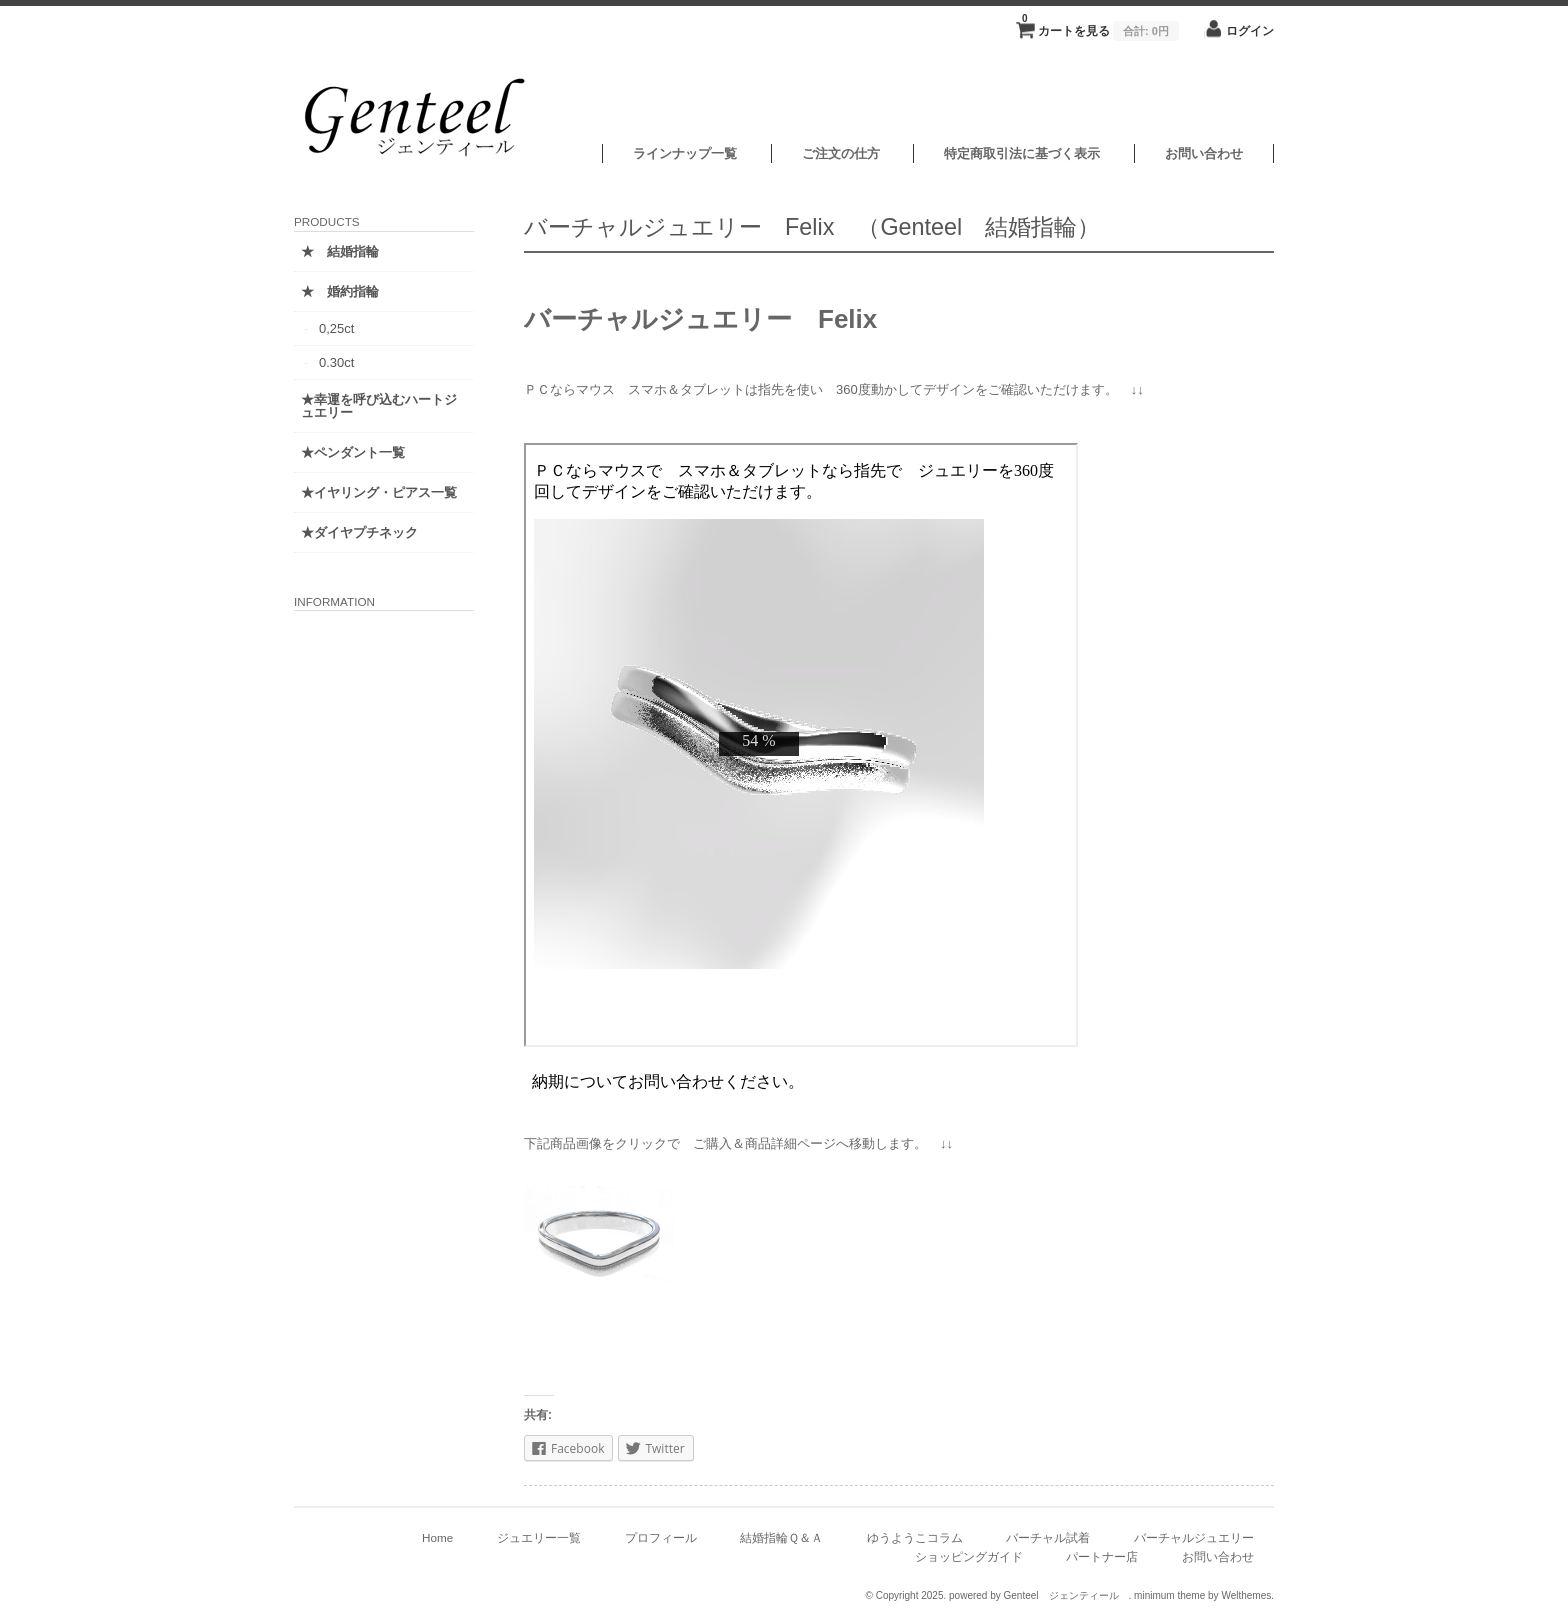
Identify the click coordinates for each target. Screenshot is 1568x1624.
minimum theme (1169, 1595)
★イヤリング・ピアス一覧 (379, 492)
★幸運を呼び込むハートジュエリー (379, 406)
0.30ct (336, 362)
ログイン (1250, 30)
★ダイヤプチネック (359, 532)
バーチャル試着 (1048, 1537)
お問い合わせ (1204, 153)
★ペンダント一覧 (353, 452)
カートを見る (1100, 25)
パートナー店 (1102, 1556)
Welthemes (1246, 1595)
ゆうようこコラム (915, 1537)
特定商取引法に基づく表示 (1022, 153)
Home (437, 1537)
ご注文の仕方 (841, 153)
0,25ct (336, 328)
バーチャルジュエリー (1194, 1537)
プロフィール (661, 1537)
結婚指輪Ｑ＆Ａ (781, 1537)
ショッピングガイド (969, 1556)
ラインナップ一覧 (685, 153)
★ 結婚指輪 (340, 251)
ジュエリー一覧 (539, 1537)
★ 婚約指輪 (340, 291)
